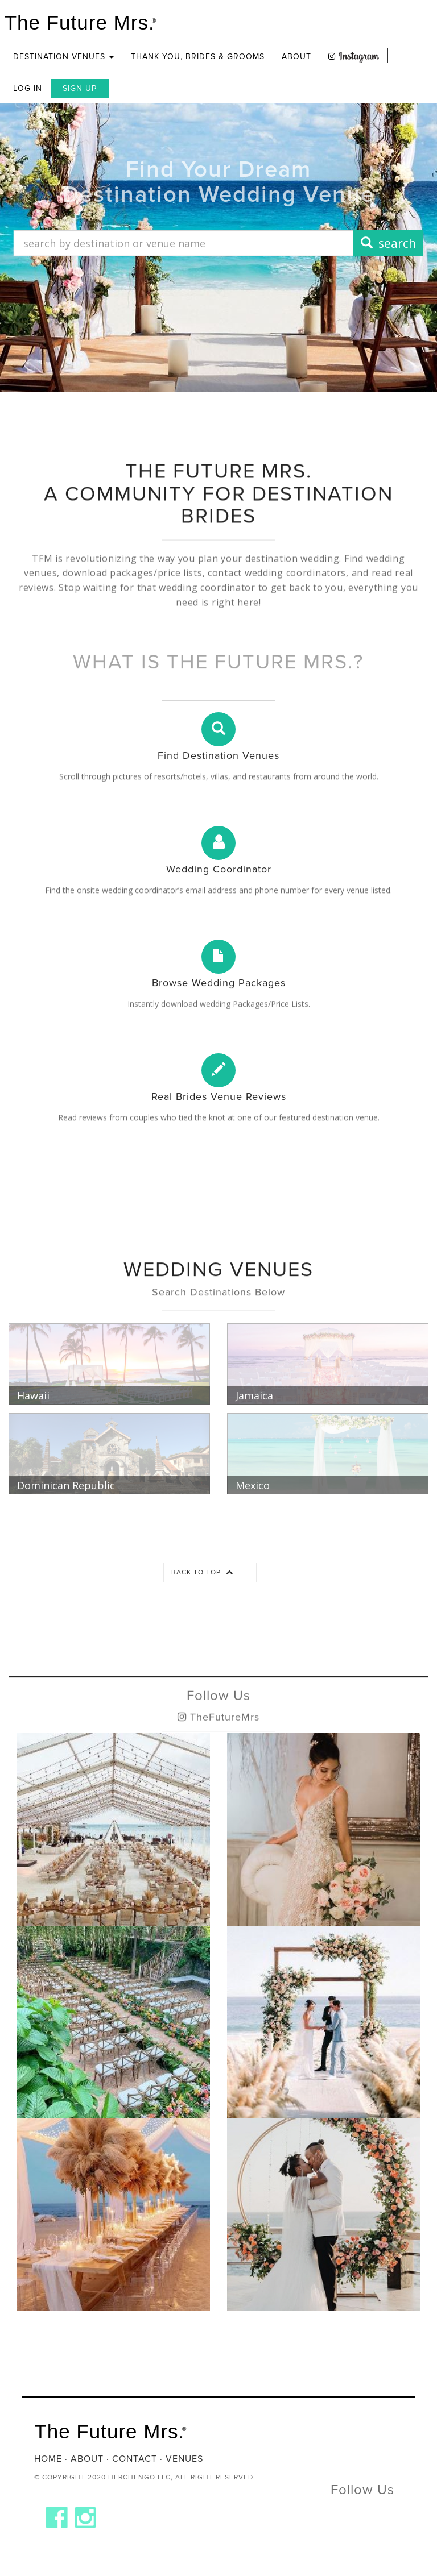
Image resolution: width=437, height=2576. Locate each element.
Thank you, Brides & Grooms (198, 56)
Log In (27, 88)
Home (48, 2459)
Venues (184, 2459)
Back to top (202, 1572)
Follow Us (218, 1723)
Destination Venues (63, 56)
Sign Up (80, 88)
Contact (134, 2459)
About (296, 56)
